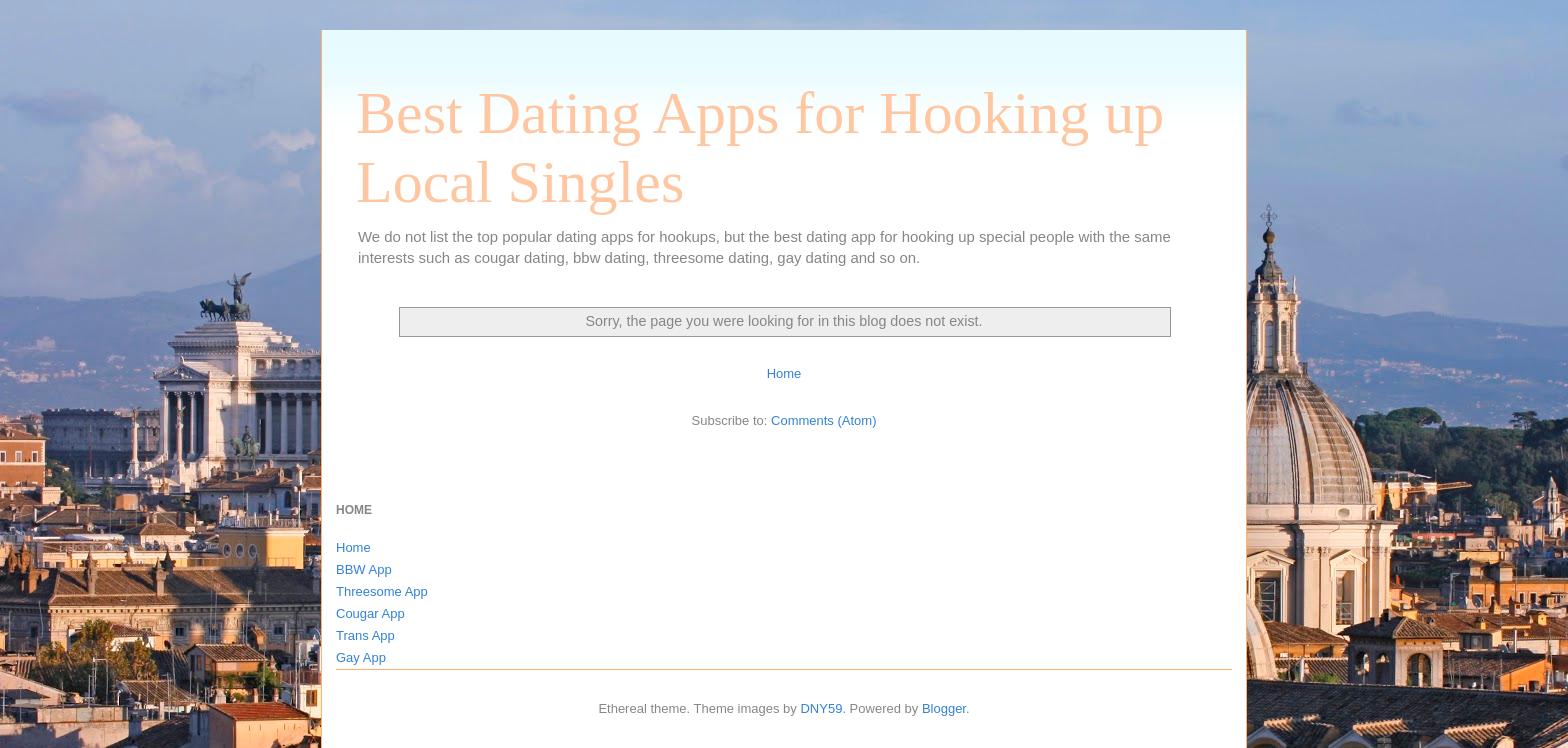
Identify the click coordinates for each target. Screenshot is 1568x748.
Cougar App (370, 613)
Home (784, 373)
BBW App (364, 569)
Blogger (944, 708)
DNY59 (821, 708)
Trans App (365, 635)
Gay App (361, 657)
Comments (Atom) (823, 420)
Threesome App (382, 591)
